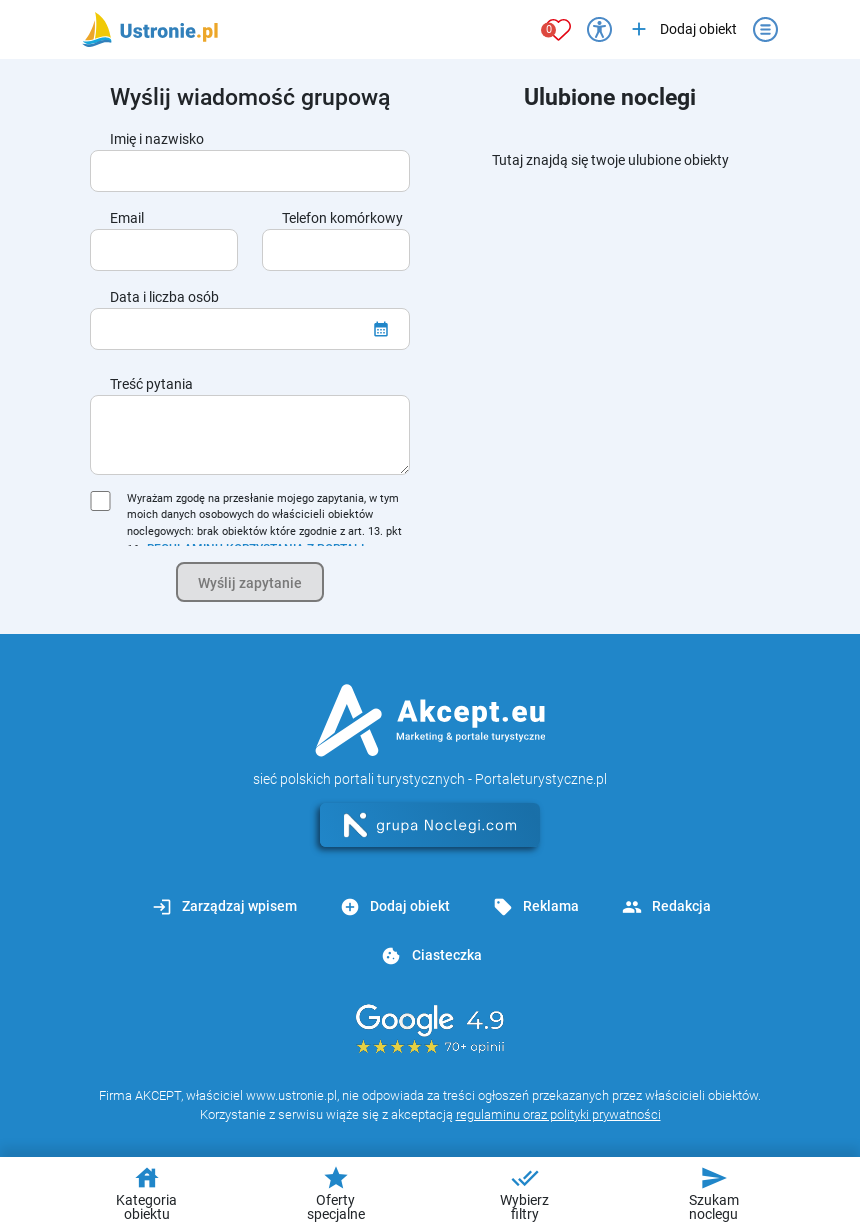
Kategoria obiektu (146, 1193)
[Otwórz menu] (765, 29)
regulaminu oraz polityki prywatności (558, 1114)
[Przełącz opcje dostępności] (599, 29)
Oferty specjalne (336, 1193)
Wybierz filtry (524, 1193)
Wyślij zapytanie (250, 583)
